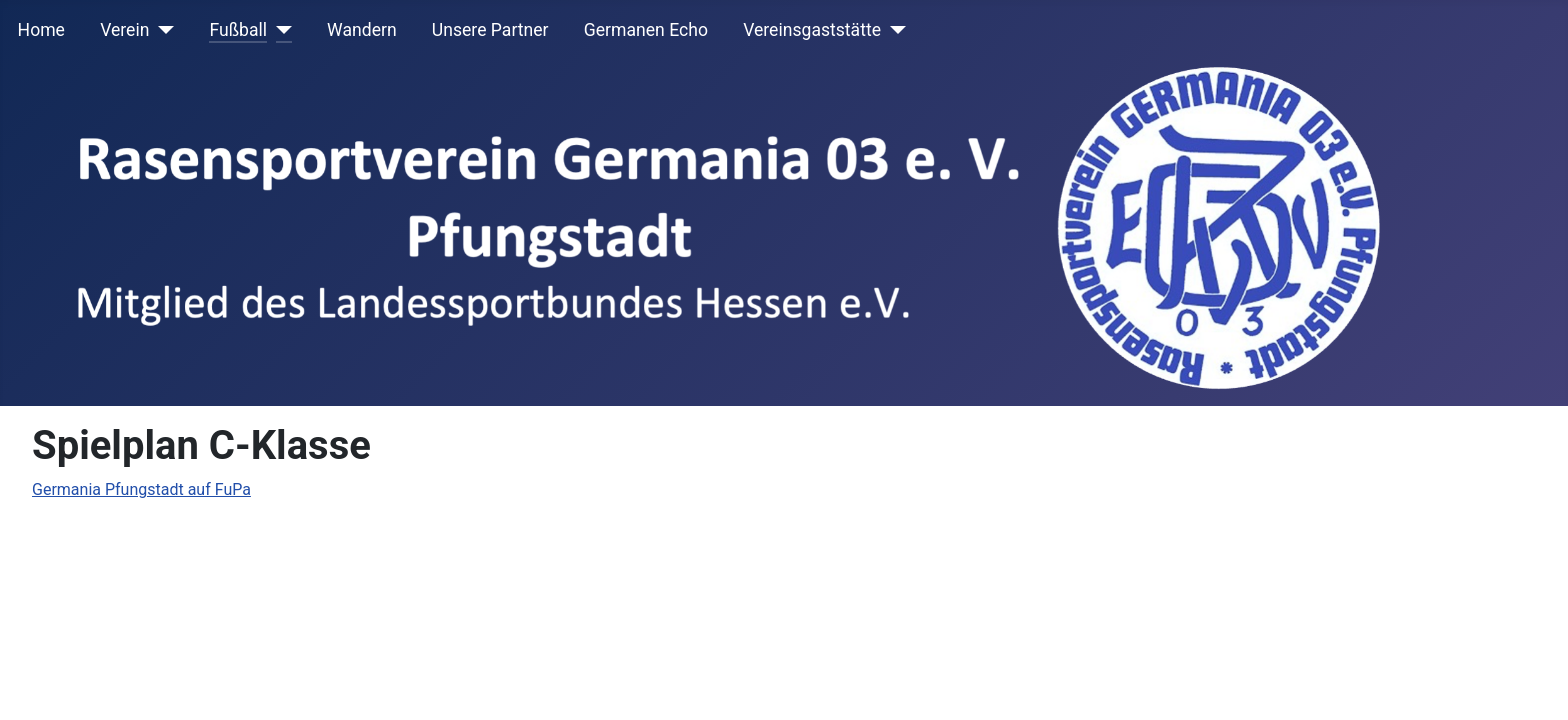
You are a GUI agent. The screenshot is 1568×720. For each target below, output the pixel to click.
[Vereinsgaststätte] (893, 30)
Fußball (238, 30)
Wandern (362, 30)
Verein (124, 30)
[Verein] (161, 30)
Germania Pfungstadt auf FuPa (141, 489)
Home (41, 30)
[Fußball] (279, 30)
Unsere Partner (490, 30)
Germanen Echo (646, 30)
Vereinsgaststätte (812, 30)
